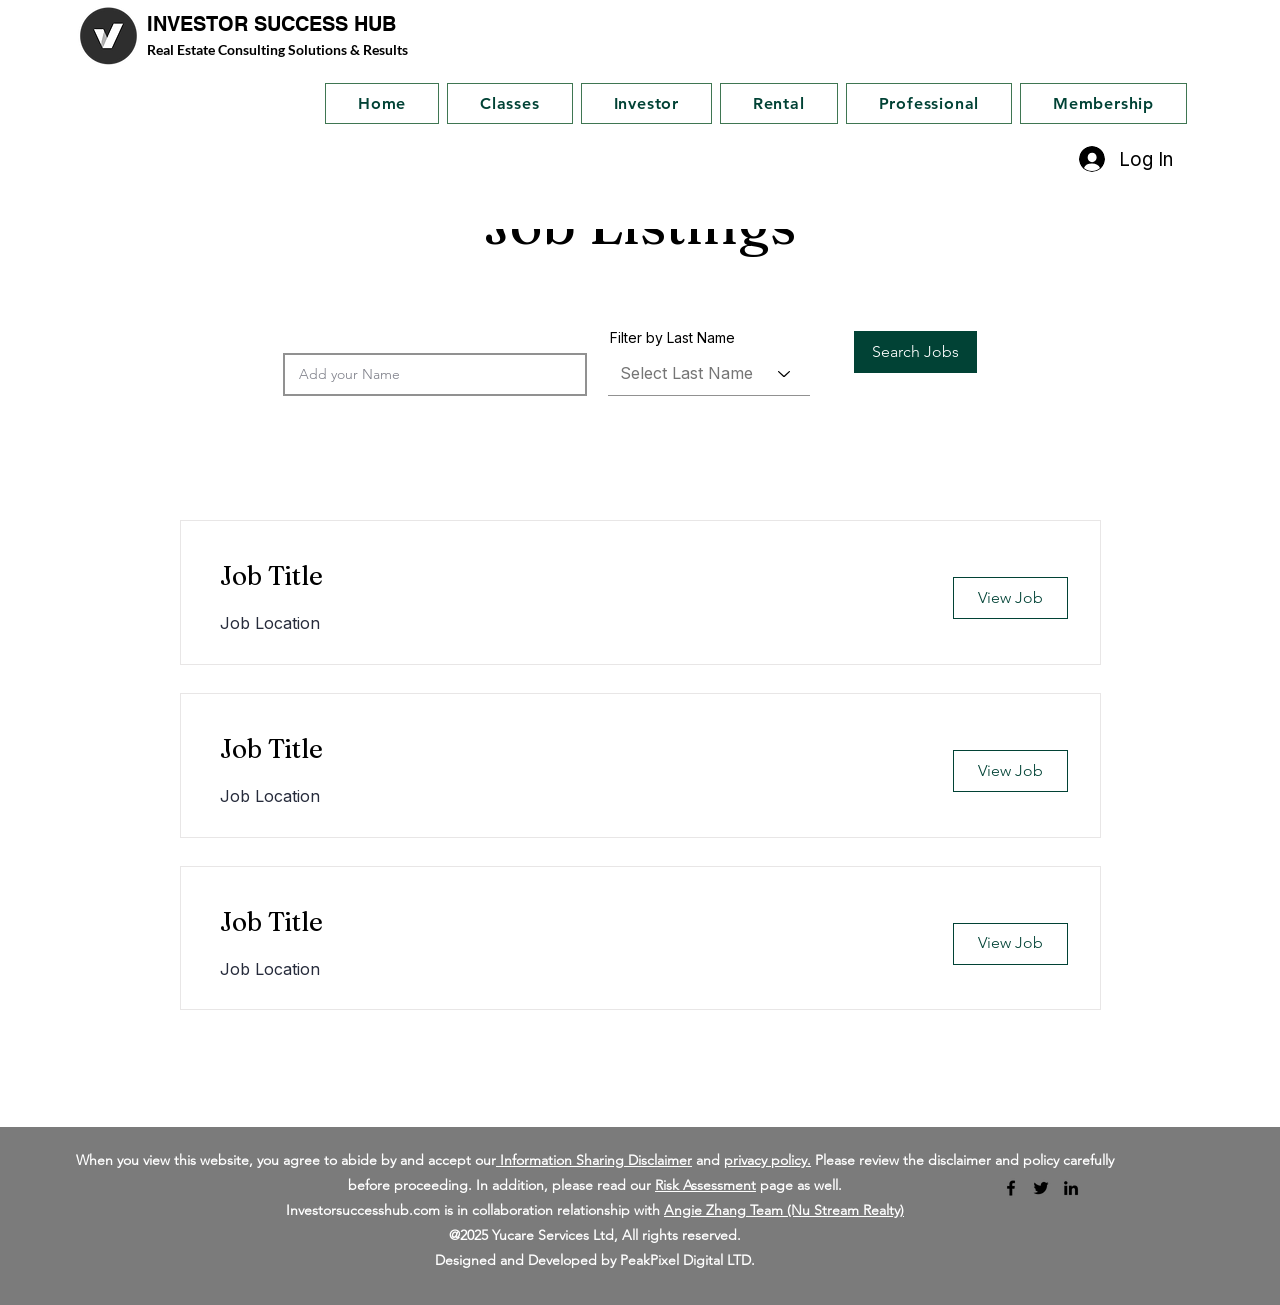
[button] (915, 352)
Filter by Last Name (672, 338)
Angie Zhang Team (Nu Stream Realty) (784, 1210)
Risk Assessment (705, 1185)
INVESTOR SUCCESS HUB (271, 24)
